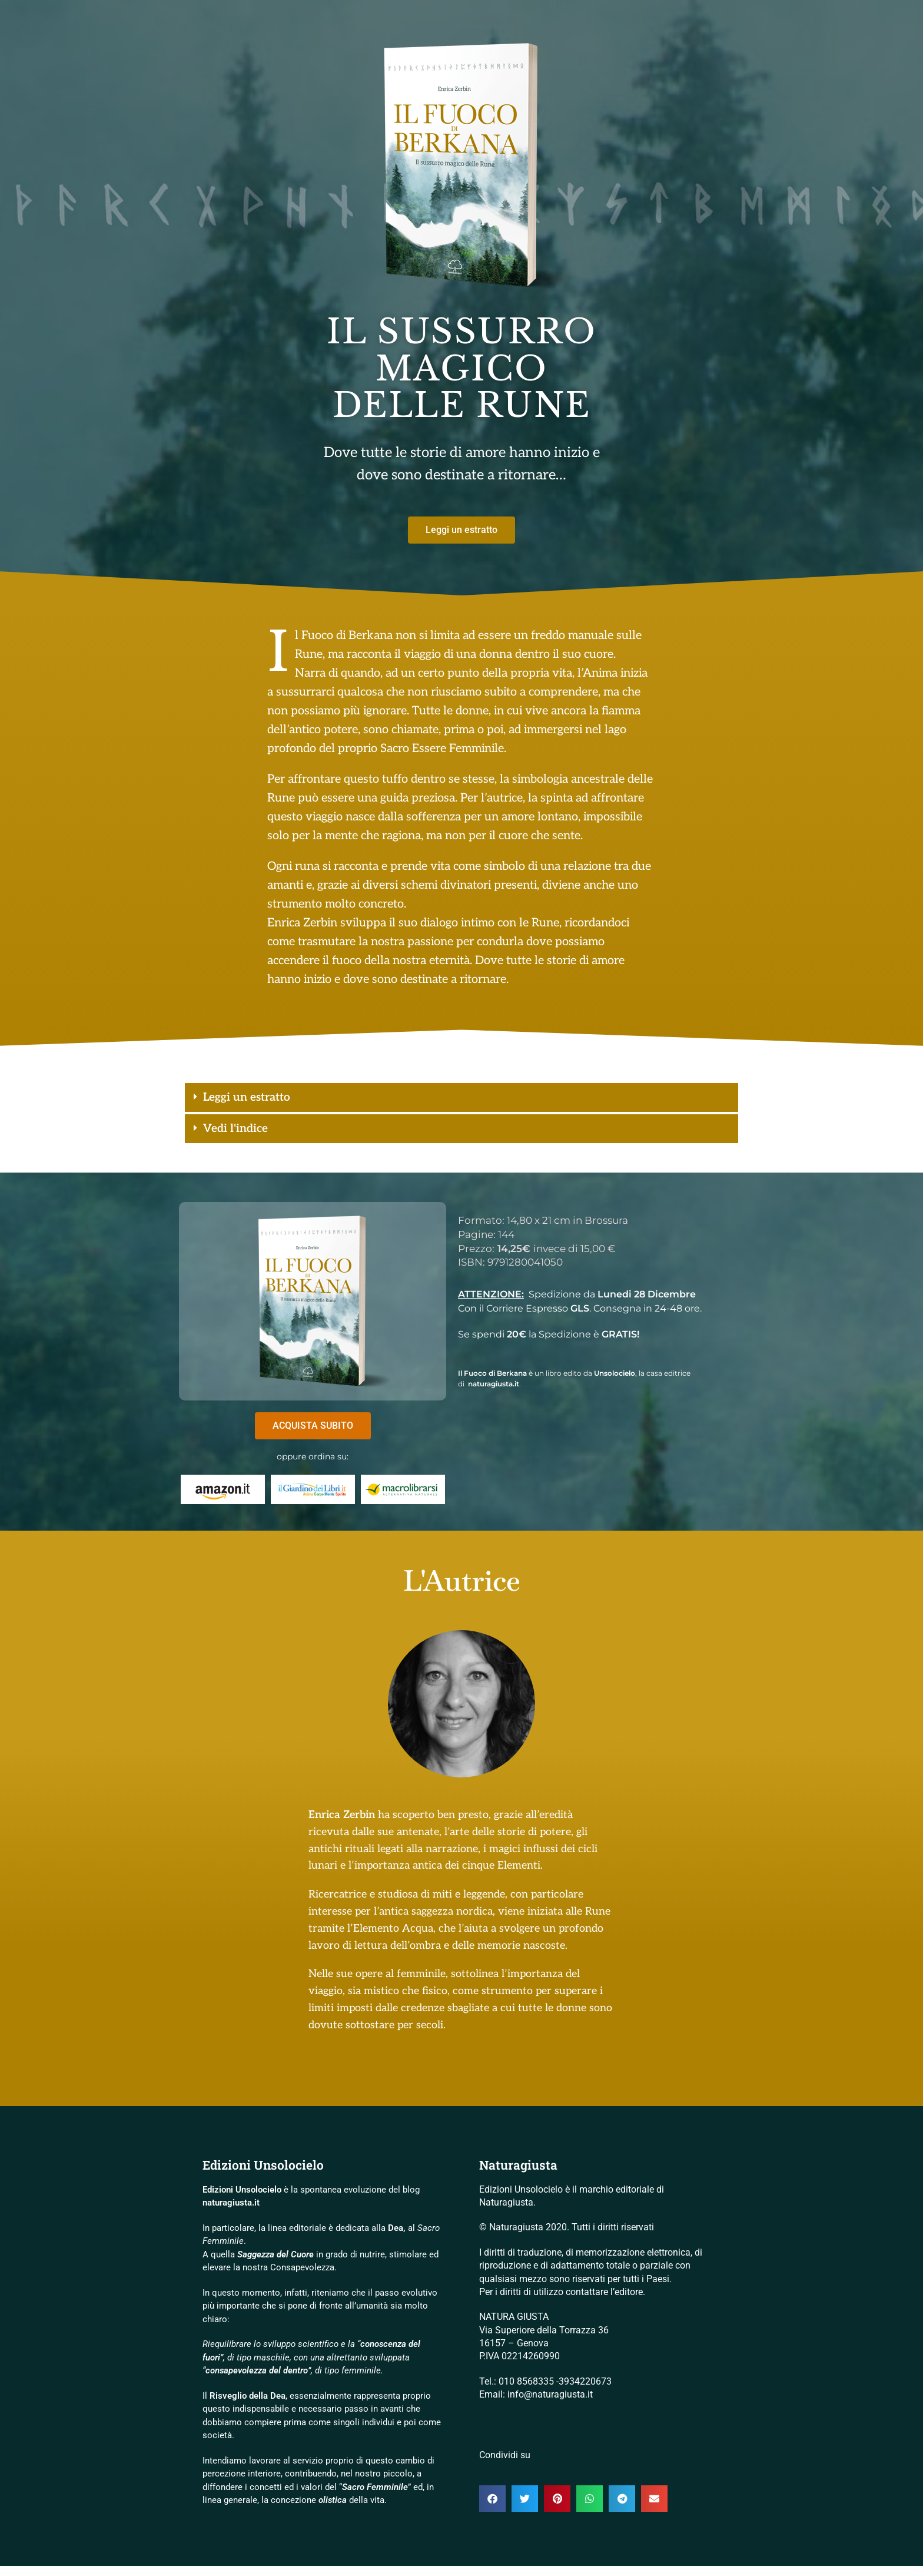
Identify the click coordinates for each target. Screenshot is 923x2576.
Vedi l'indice (250, 1136)
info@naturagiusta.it (550, 2405)
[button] (461, 1100)
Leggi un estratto (267, 1100)
